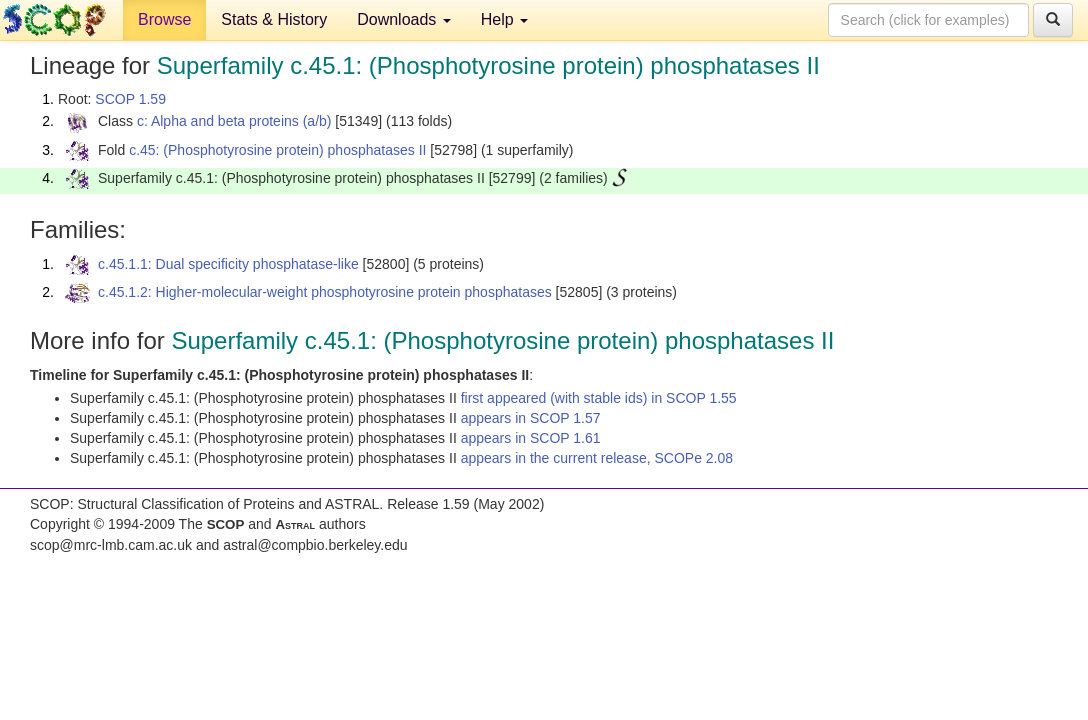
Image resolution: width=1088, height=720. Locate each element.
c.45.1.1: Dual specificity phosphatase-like (228, 264)
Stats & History (274, 19)
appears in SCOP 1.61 (531, 438)
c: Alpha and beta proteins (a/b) (234, 121)
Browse (164, 19)
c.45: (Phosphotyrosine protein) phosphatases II (277, 150)
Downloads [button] (404, 19)
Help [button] (504, 19)
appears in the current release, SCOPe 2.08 (597, 458)
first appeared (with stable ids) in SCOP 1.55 (599, 398)
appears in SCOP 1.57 (531, 418)
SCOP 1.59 (130, 99)
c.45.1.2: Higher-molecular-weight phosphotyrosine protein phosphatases (325, 292)
